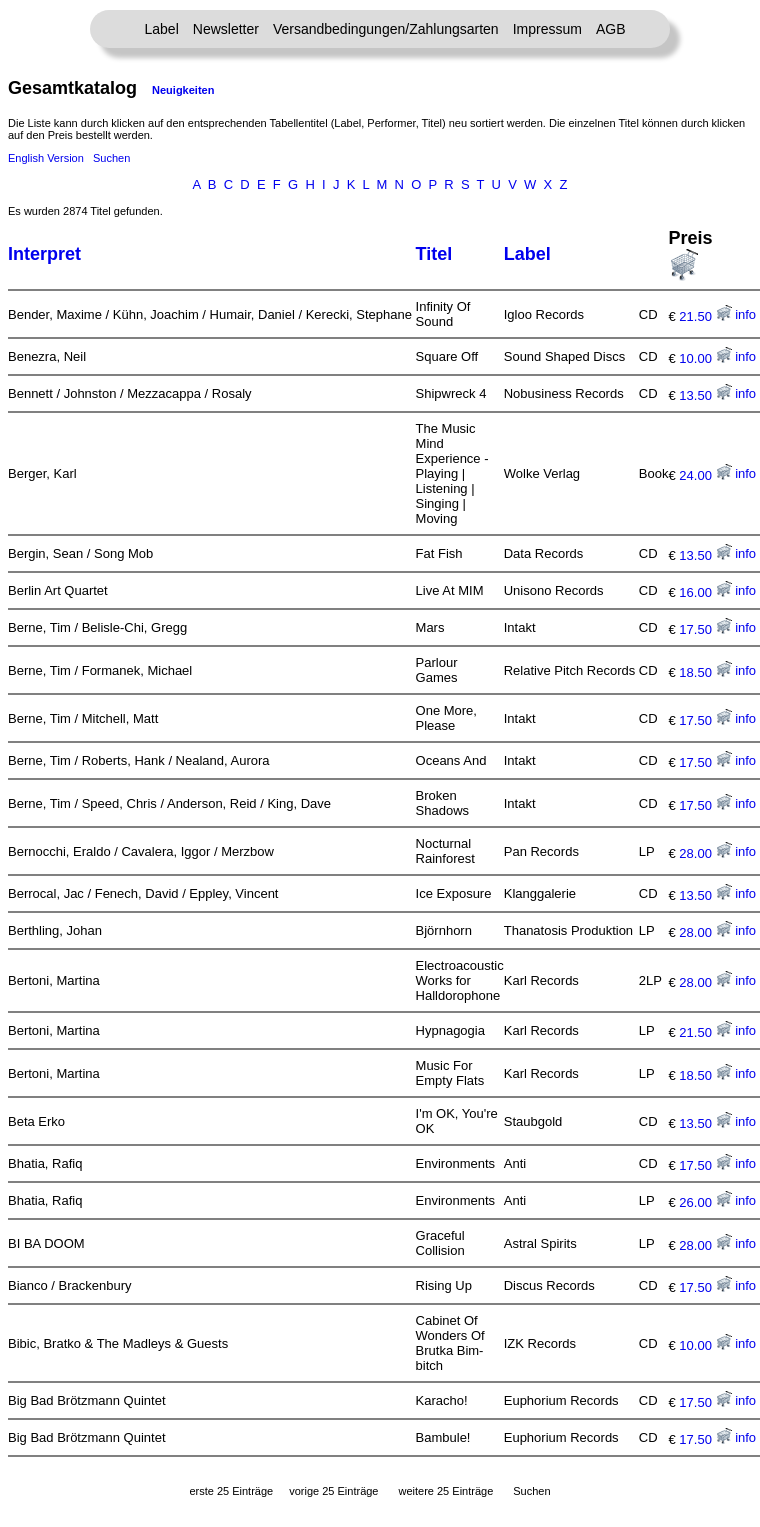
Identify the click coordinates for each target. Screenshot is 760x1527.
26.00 (705, 1202)
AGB (611, 29)
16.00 (705, 592)
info (745, 314)
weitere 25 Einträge (445, 1491)
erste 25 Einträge (231, 1491)
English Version (46, 158)
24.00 (705, 475)
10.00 (705, 358)
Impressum (547, 29)
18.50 (705, 672)
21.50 (705, 316)
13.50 (705, 395)
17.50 (705, 629)
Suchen (111, 158)
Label (162, 29)
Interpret (44, 254)
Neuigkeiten (183, 90)
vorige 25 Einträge (333, 1491)
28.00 (705, 853)
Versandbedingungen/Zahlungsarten (386, 29)
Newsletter (226, 29)
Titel (434, 254)
